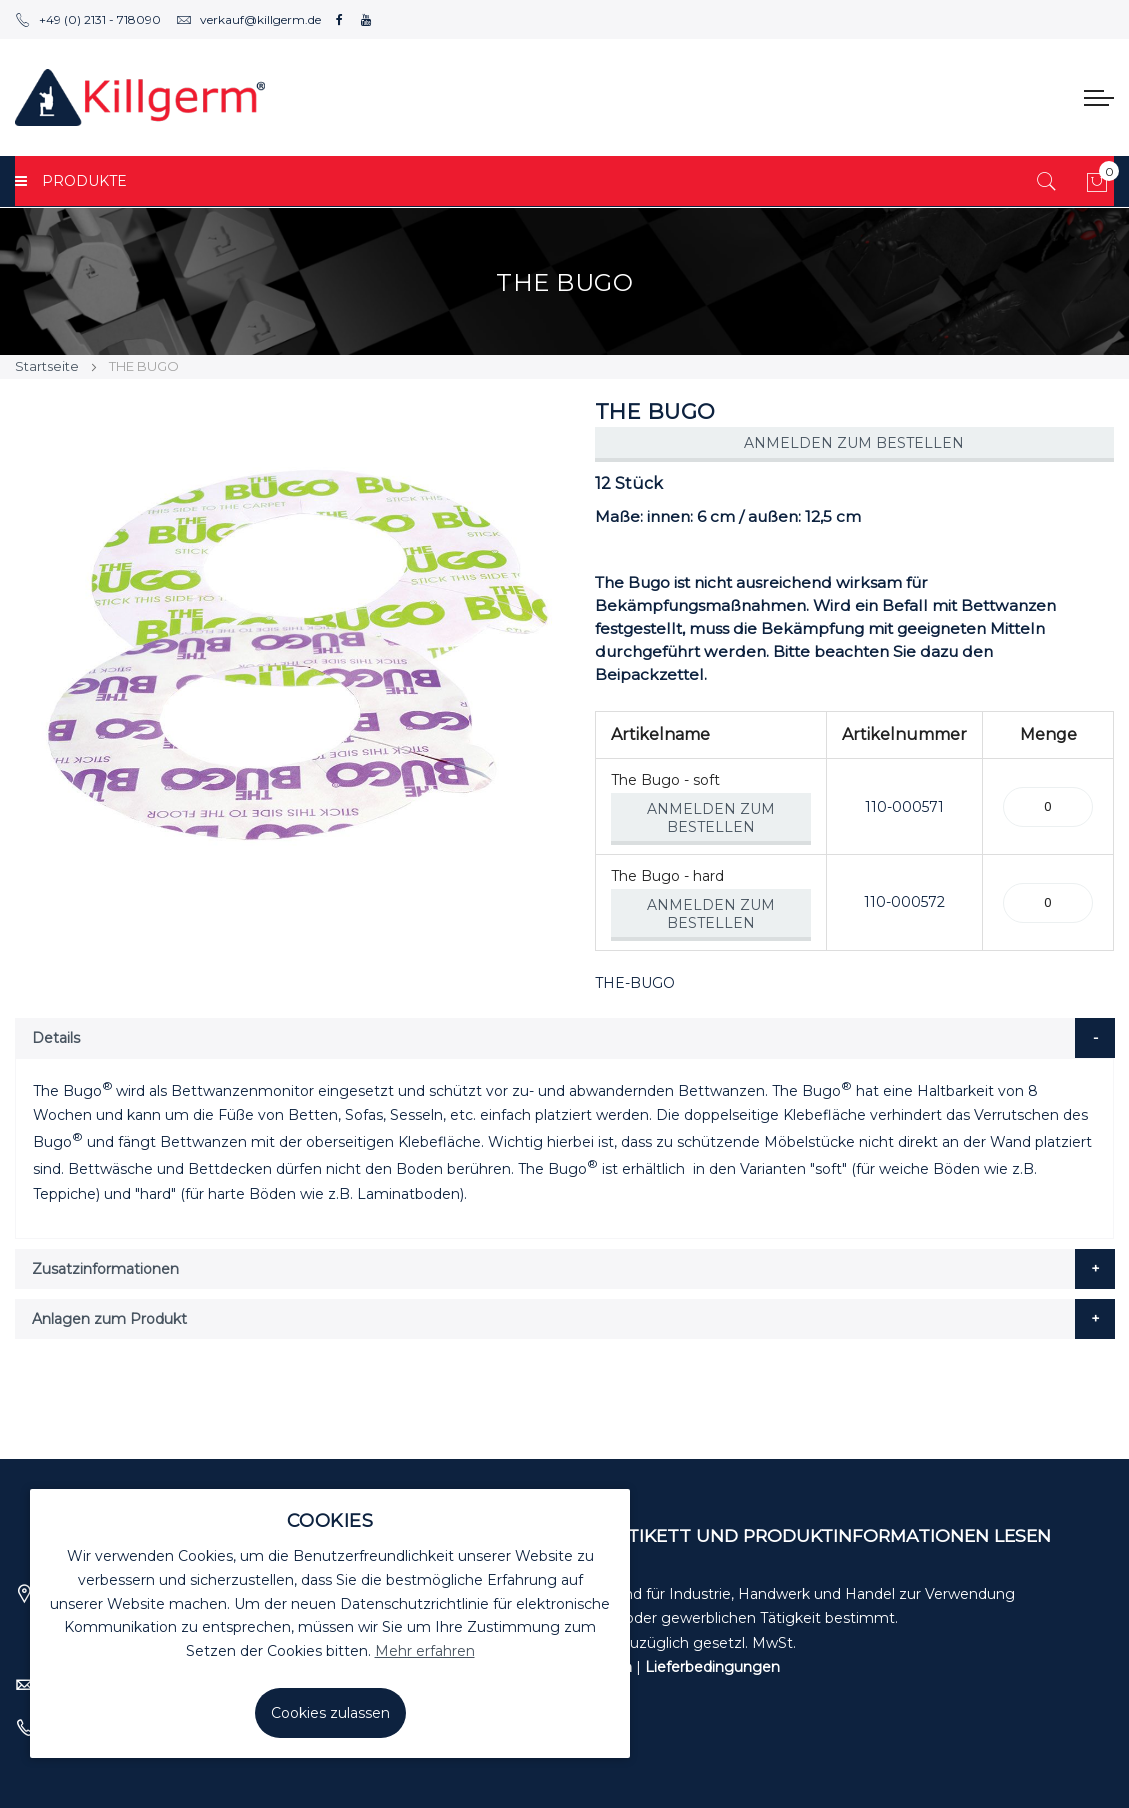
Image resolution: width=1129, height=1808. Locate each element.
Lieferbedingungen (712, 1667)
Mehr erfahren (425, 1651)
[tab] (565, 1038)
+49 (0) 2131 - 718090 (88, 19)
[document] (330, 1623)
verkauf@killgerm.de (248, 19)
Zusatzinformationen (105, 1269)
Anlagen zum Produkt (109, 1319)
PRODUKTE (71, 181)
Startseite (47, 366)
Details (56, 1038)
